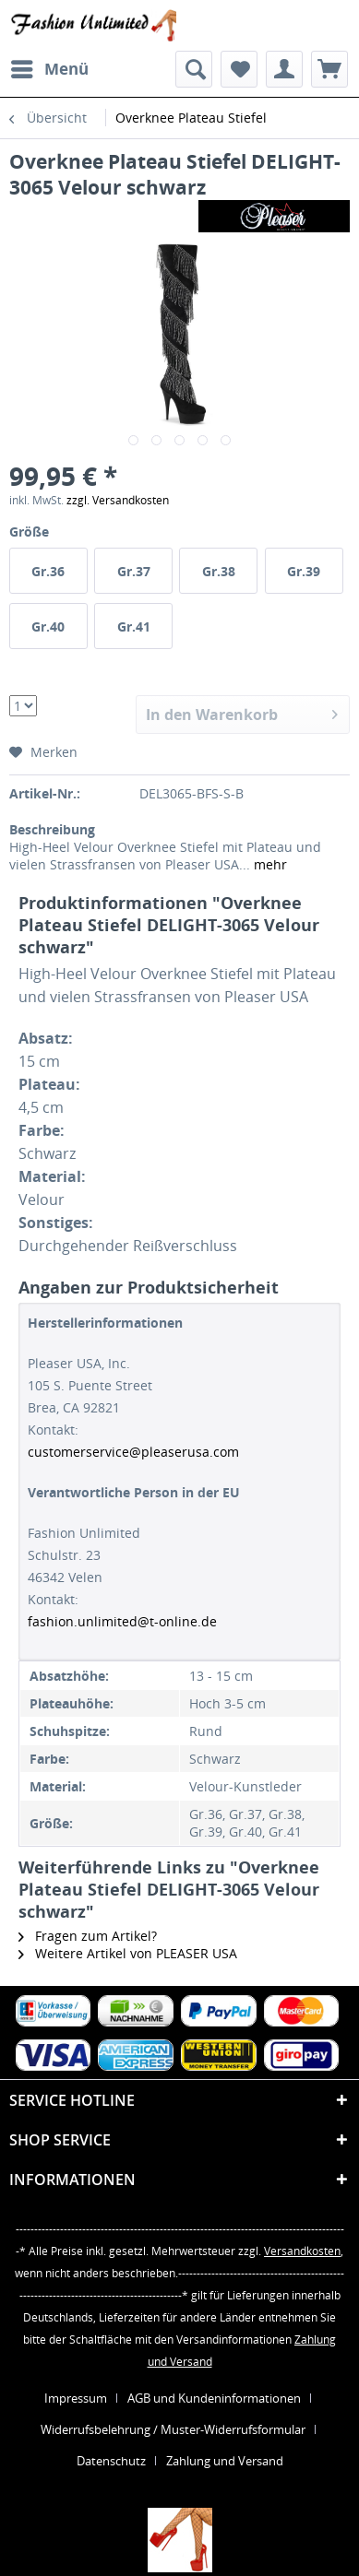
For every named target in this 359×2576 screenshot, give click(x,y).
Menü (50, 66)
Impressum (75, 2398)
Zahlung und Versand (224, 2460)
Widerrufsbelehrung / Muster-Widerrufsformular (173, 2429)
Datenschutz (111, 2460)
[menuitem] (49, 69)
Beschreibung (52, 829)
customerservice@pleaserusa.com (133, 1451)
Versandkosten (302, 2251)
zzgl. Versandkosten (117, 500)
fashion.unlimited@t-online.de (122, 1621)
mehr (268, 864)
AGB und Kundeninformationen (214, 2398)
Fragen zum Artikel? (87, 1935)
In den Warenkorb (242, 712)
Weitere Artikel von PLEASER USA (127, 1953)
